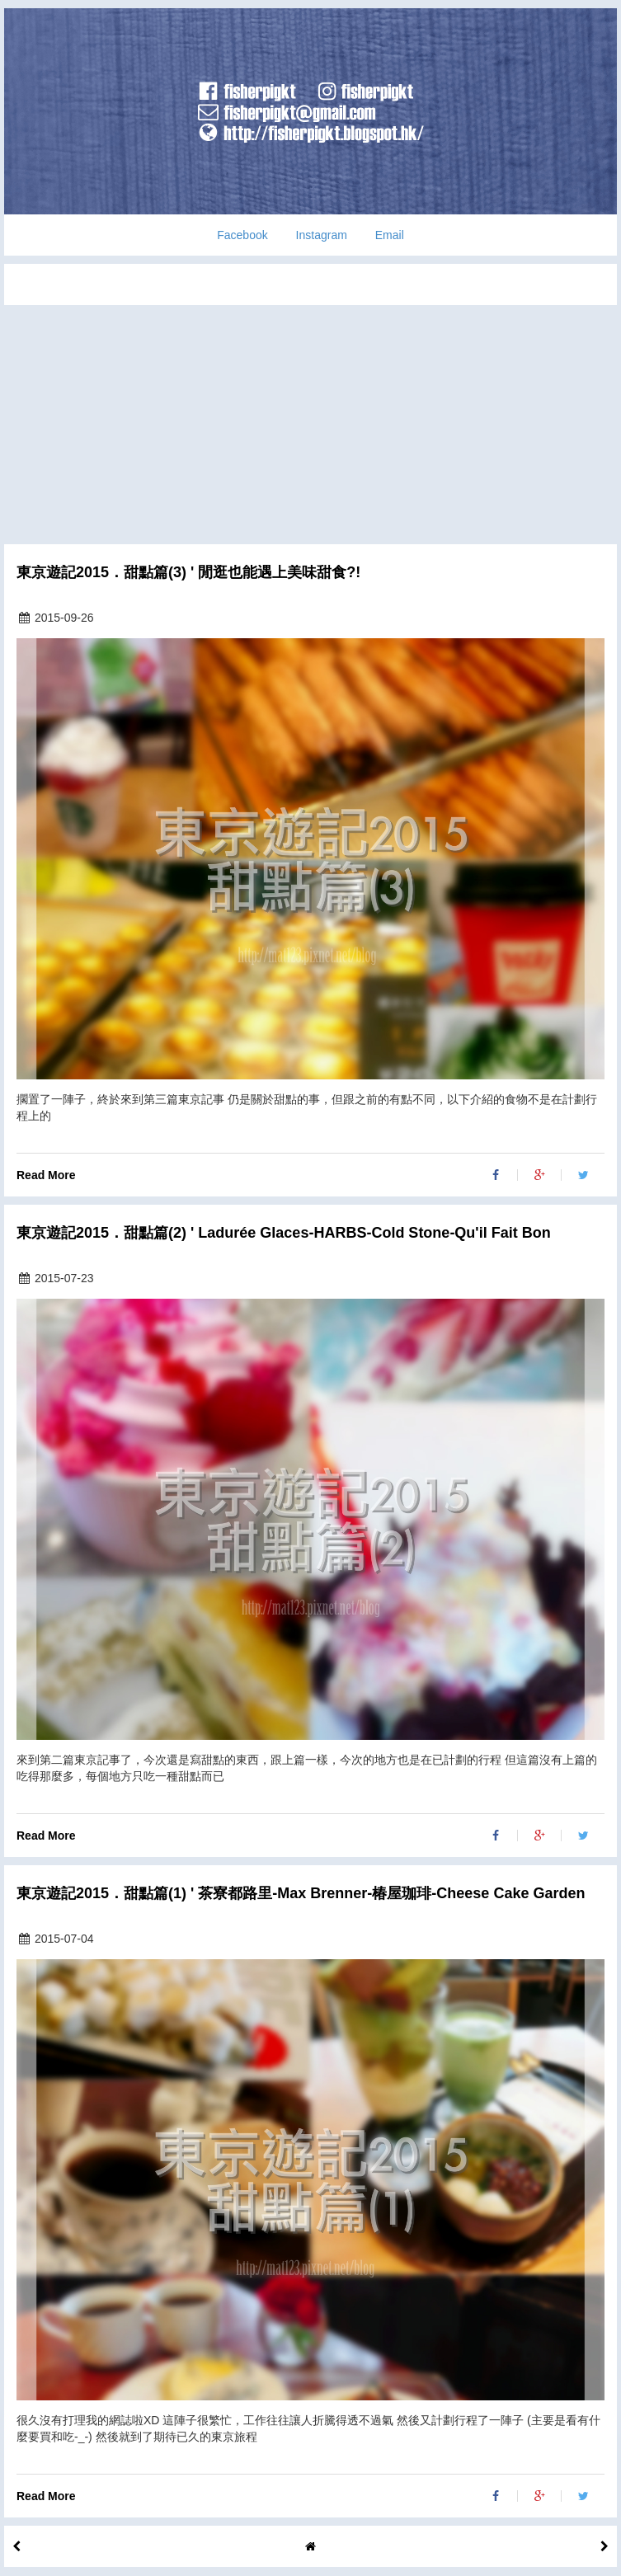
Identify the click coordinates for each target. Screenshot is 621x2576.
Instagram (321, 235)
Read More (46, 1175)
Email (389, 235)
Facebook (242, 235)
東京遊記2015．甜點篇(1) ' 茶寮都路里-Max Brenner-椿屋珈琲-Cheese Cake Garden (300, 1893)
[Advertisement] (310, 420)
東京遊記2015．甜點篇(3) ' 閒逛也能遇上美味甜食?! (188, 573)
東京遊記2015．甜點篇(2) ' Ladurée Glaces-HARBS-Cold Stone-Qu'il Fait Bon (283, 1233)
